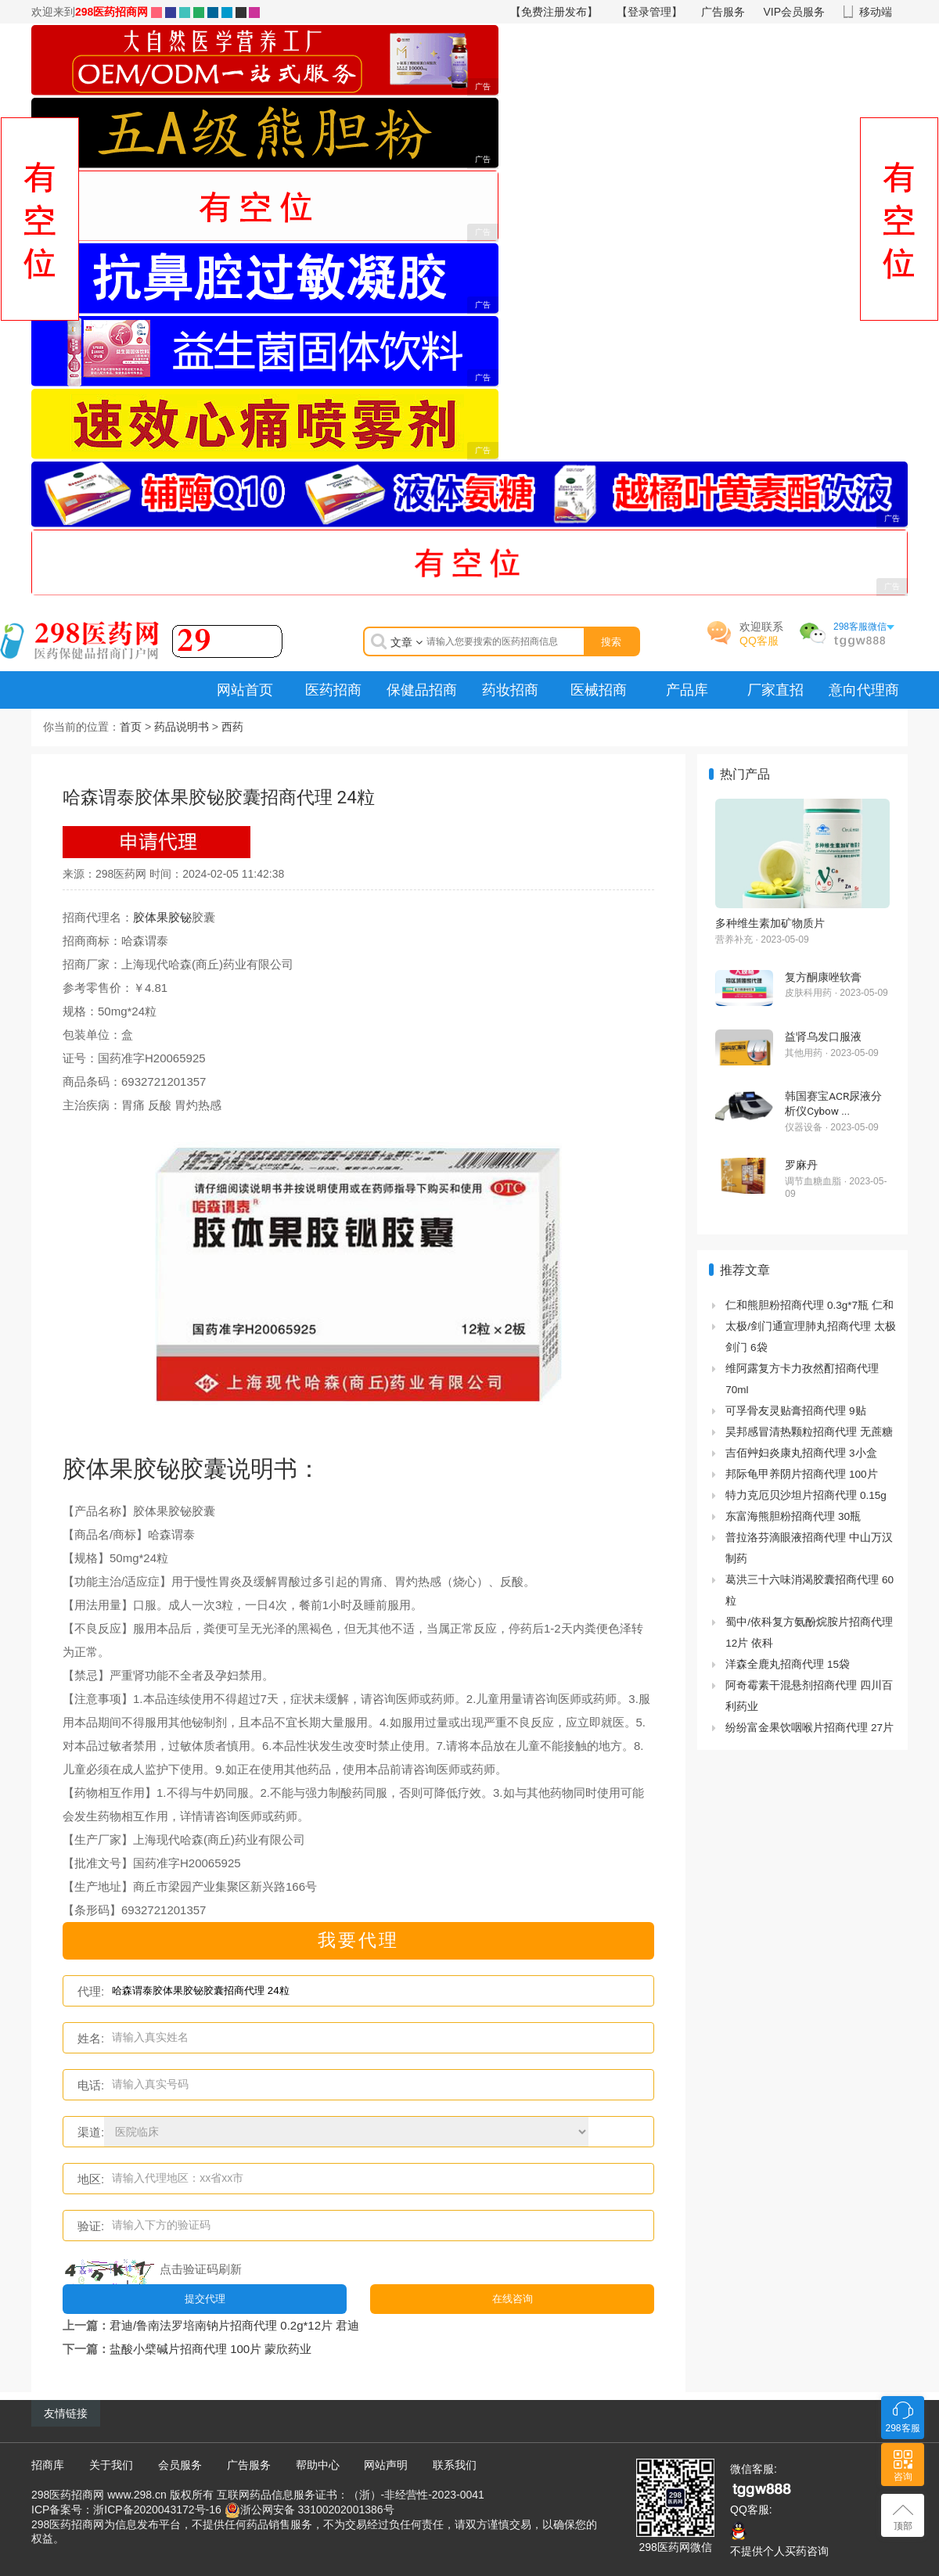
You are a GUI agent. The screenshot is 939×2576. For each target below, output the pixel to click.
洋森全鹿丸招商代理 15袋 (787, 1664)
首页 (131, 726)
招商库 (47, 2464)
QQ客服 (759, 640)
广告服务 (723, 11)
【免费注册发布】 (554, 11)
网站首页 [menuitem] (245, 689)
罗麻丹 (801, 1165)
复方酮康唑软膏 (823, 977)
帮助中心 (318, 2464)
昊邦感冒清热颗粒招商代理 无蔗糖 (809, 1432)
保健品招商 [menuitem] (422, 689)
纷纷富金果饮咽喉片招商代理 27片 (809, 1728)
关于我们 (111, 2464)
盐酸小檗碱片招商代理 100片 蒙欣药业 (210, 2348)
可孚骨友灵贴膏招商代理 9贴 (795, 1411)
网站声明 (386, 2464)
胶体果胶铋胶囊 (145, 1468)
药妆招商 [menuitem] (510, 689)
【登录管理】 (649, 11)
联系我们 (455, 2464)
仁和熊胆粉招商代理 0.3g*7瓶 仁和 (809, 1305)
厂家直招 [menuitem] (775, 689)
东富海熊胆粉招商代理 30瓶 (793, 1516)
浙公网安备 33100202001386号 (317, 2508)
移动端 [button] (875, 11)
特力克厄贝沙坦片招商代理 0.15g (806, 1495)
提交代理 (205, 2298)
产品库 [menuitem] (687, 689)
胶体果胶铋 (162, 917)
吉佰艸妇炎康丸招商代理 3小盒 (800, 1453)
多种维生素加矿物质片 (770, 923)
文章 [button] (406, 642)
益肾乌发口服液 (823, 1036)
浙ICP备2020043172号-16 (157, 2508)
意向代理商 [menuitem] (864, 689)
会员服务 (180, 2464)
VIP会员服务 (795, 11)
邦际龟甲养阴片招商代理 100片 (801, 1474)
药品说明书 (181, 726)
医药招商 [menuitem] (333, 689)
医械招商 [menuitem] (598, 689)
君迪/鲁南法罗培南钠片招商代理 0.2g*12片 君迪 (234, 2324)
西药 (232, 726)
